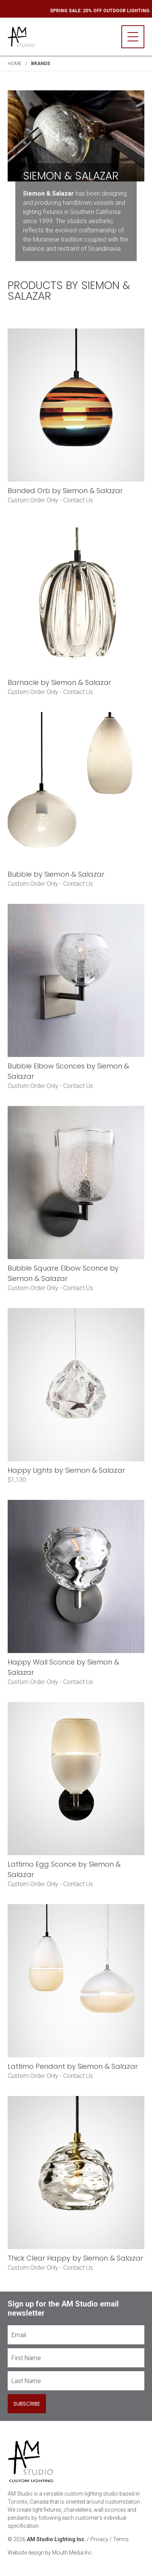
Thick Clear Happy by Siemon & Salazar (75, 2258)
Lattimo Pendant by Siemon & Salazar (73, 2066)
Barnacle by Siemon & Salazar (59, 682)
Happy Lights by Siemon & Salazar (66, 1470)
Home (14, 63)
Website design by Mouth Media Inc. (50, 2553)
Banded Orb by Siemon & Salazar (65, 490)
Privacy (99, 2539)
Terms (121, 2539)
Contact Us (78, 500)
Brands (40, 63)
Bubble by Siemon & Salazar (56, 874)
